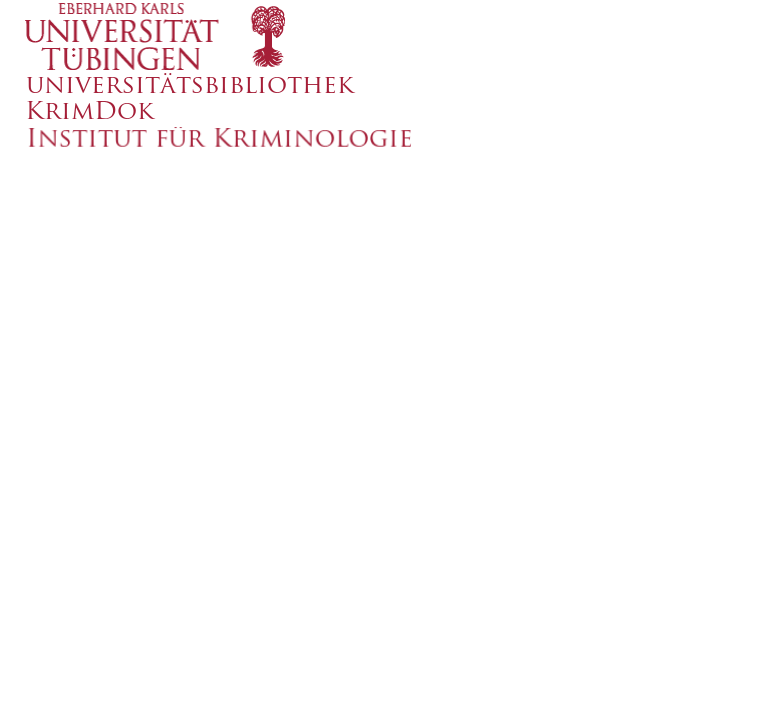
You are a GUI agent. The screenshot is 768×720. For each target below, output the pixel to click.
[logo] (364, 35)
